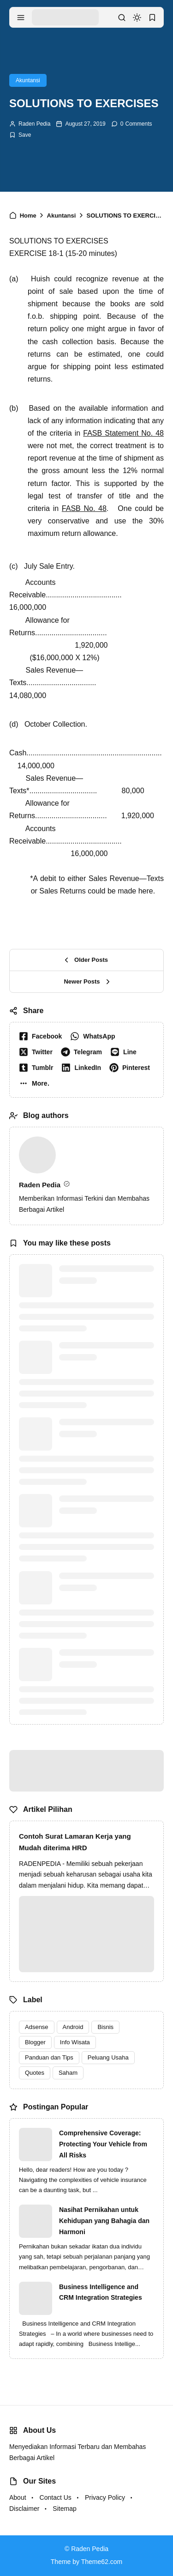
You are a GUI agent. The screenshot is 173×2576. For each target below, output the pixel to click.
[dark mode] (137, 17)
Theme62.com (101, 2561)
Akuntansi (28, 80)
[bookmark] (152, 17)
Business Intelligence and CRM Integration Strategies (100, 2292)
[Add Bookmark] (20, 135)
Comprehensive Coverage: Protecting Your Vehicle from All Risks (103, 2144)
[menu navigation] (21, 17)
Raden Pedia (34, 124)
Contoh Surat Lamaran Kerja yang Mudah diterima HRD (75, 1842)
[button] (36, 1083)
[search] (122, 17)
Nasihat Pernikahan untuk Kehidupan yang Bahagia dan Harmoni (104, 2221)
